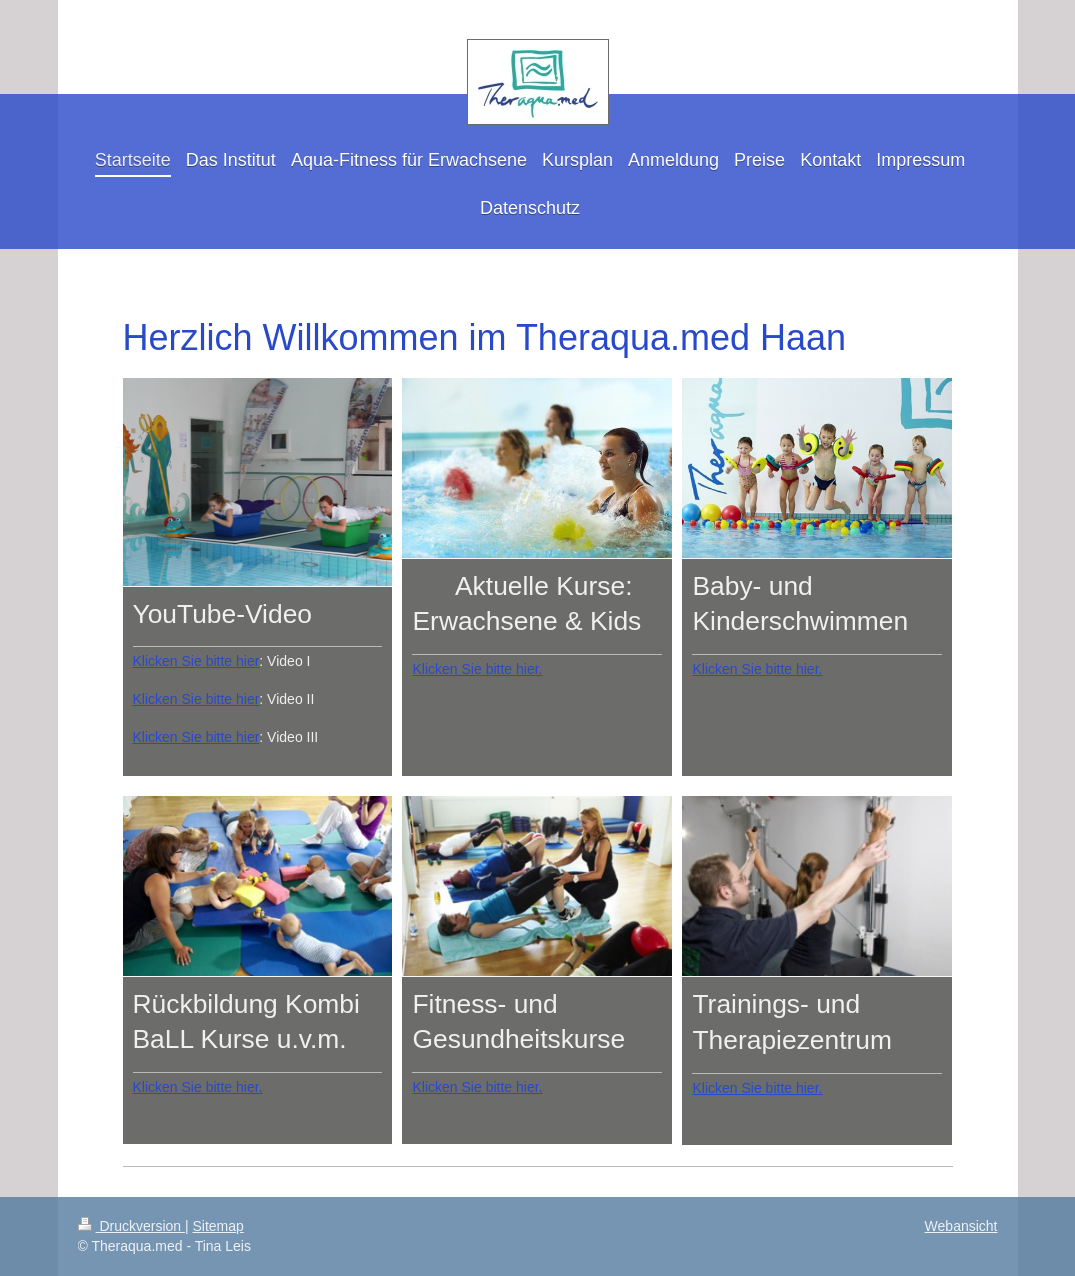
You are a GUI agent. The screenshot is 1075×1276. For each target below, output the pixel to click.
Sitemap (218, 1226)
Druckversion (131, 1226)
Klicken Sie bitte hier (196, 661)
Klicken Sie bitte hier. (477, 669)
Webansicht (961, 1226)
